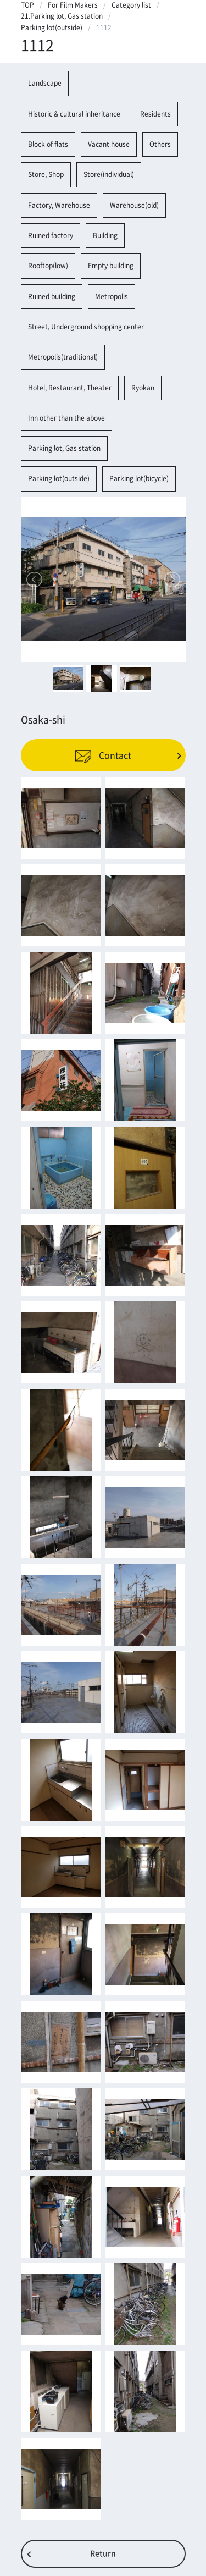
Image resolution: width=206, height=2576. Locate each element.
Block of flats (48, 144)
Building (105, 235)
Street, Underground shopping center (86, 326)
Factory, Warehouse (59, 205)
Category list (131, 5)
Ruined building (51, 296)
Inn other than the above (66, 418)
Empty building (110, 265)
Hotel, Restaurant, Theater (70, 387)
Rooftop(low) (48, 265)
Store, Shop (46, 174)
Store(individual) (108, 174)
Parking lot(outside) (51, 27)
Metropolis (111, 296)
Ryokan (142, 387)
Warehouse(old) (134, 205)
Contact (103, 755)
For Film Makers (73, 5)
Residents (155, 114)
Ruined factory (50, 235)
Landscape (45, 83)
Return (103, 2553)
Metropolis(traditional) (63, 357)
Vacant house (109, 144)
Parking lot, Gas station (64, 448)
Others (160, 144)
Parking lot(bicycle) (139, 478)
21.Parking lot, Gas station (62, 16)
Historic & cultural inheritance (74, 114)
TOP (27, 5)
